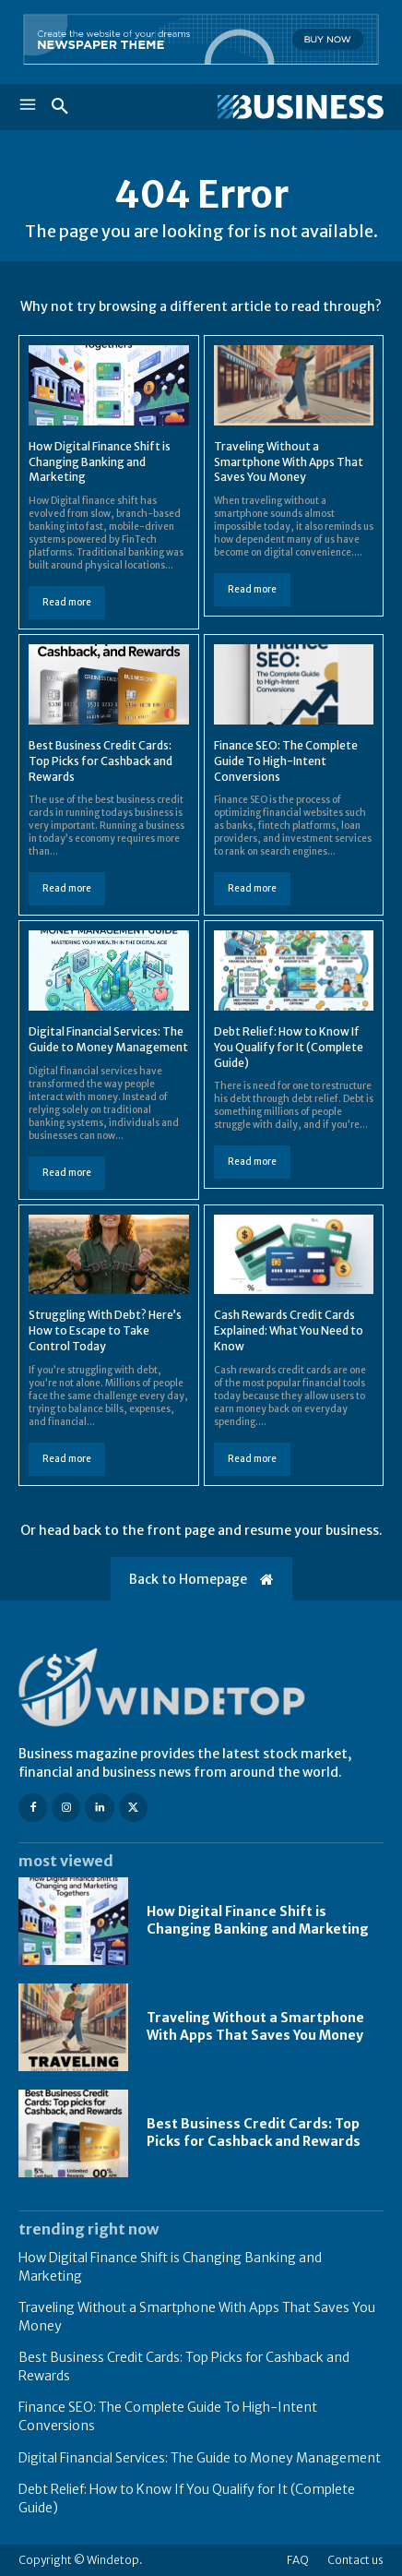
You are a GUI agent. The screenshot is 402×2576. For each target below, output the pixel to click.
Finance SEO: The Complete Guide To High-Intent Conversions (286, 761)
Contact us (355, 2560)
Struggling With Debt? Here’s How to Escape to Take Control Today (105, 1330)
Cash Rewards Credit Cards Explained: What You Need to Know (288, 1330)
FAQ (298, 2560)
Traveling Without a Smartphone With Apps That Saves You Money (288, 462)
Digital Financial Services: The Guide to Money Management (199, 2458)
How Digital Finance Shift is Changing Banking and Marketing (100, 462)
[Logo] (292, 107)
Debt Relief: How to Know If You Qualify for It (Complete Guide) (288, 1047)
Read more (66, 602)
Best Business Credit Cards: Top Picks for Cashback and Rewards (100, 761)
